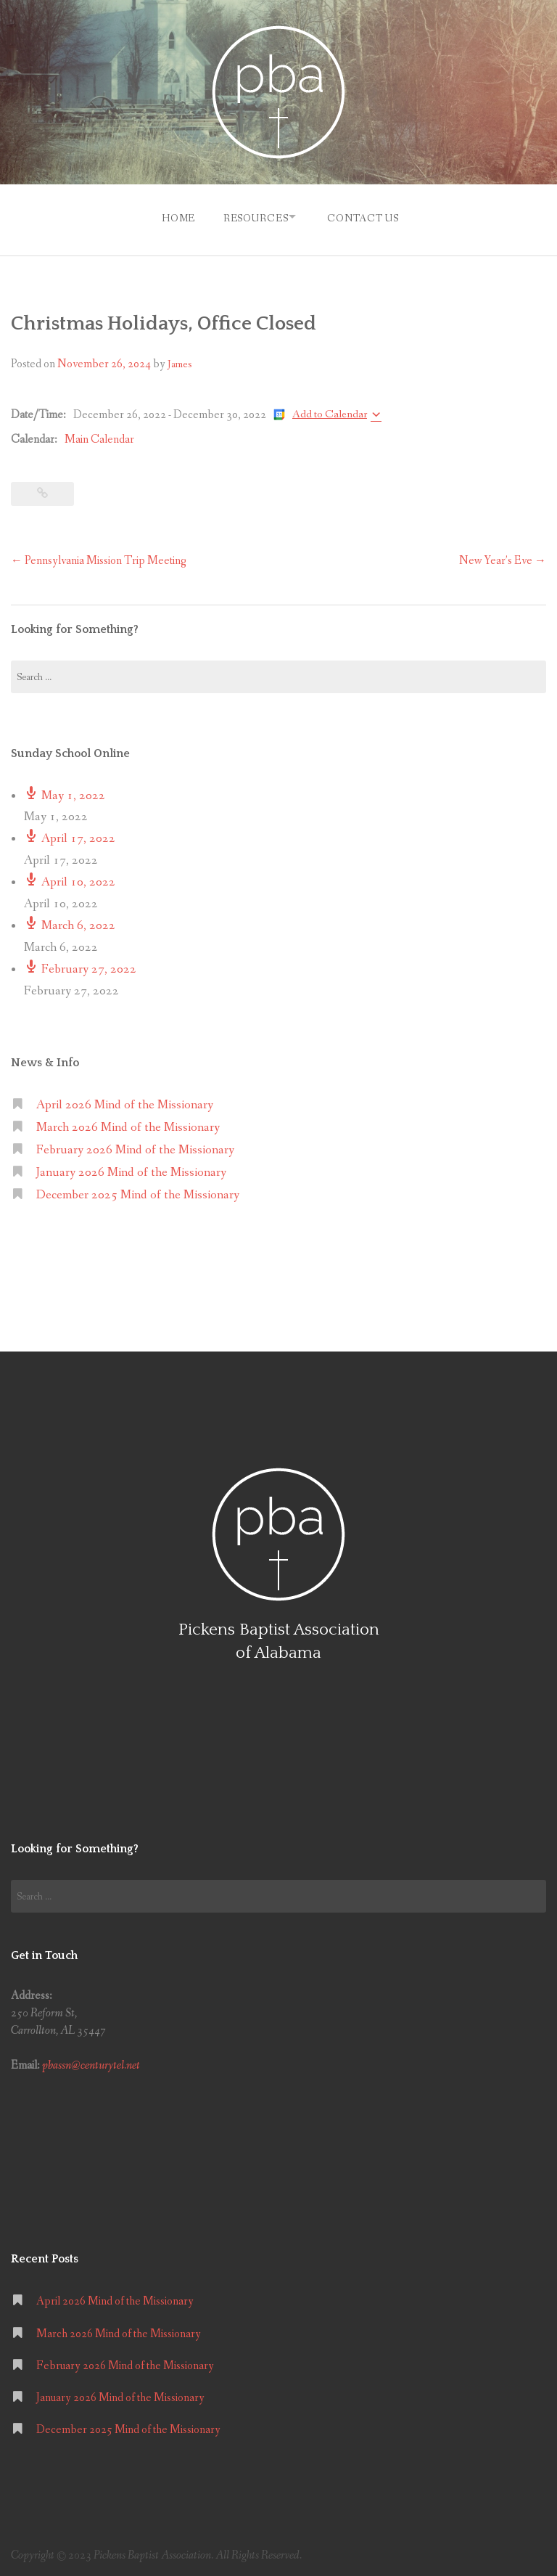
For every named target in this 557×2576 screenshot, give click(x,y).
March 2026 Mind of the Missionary (128, 1124)
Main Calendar (99, 435)
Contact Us (366, 216)
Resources (252, 216)
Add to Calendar (330, 410)
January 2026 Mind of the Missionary (131, 1168)
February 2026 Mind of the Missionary (135, 1146)
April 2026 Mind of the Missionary (124, 1101)
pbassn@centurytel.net (91, 2061)
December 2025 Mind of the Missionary (137, 1190)
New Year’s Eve (502, 556)
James (179, 360)
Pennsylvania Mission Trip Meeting (98, 556)
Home (172, 216)
